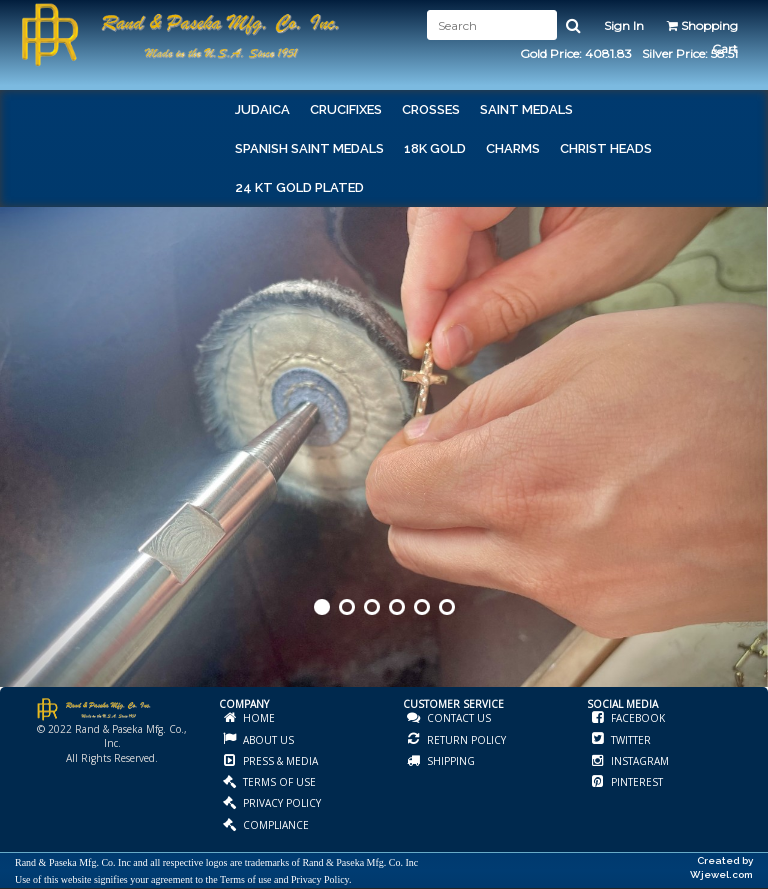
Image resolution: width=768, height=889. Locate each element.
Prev (17, 473)
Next (751, 473)
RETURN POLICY (465, 740)
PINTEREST (635, 782)
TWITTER (629, 740)
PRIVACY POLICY (280, 803)
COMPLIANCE (274, 825)
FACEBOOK (636, 718)
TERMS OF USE (278, 782)
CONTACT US (457, 718)
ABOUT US (267, 740)
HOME (257, 718)
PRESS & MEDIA (279, 761)
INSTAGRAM (638, 761)
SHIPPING (449, 761)
